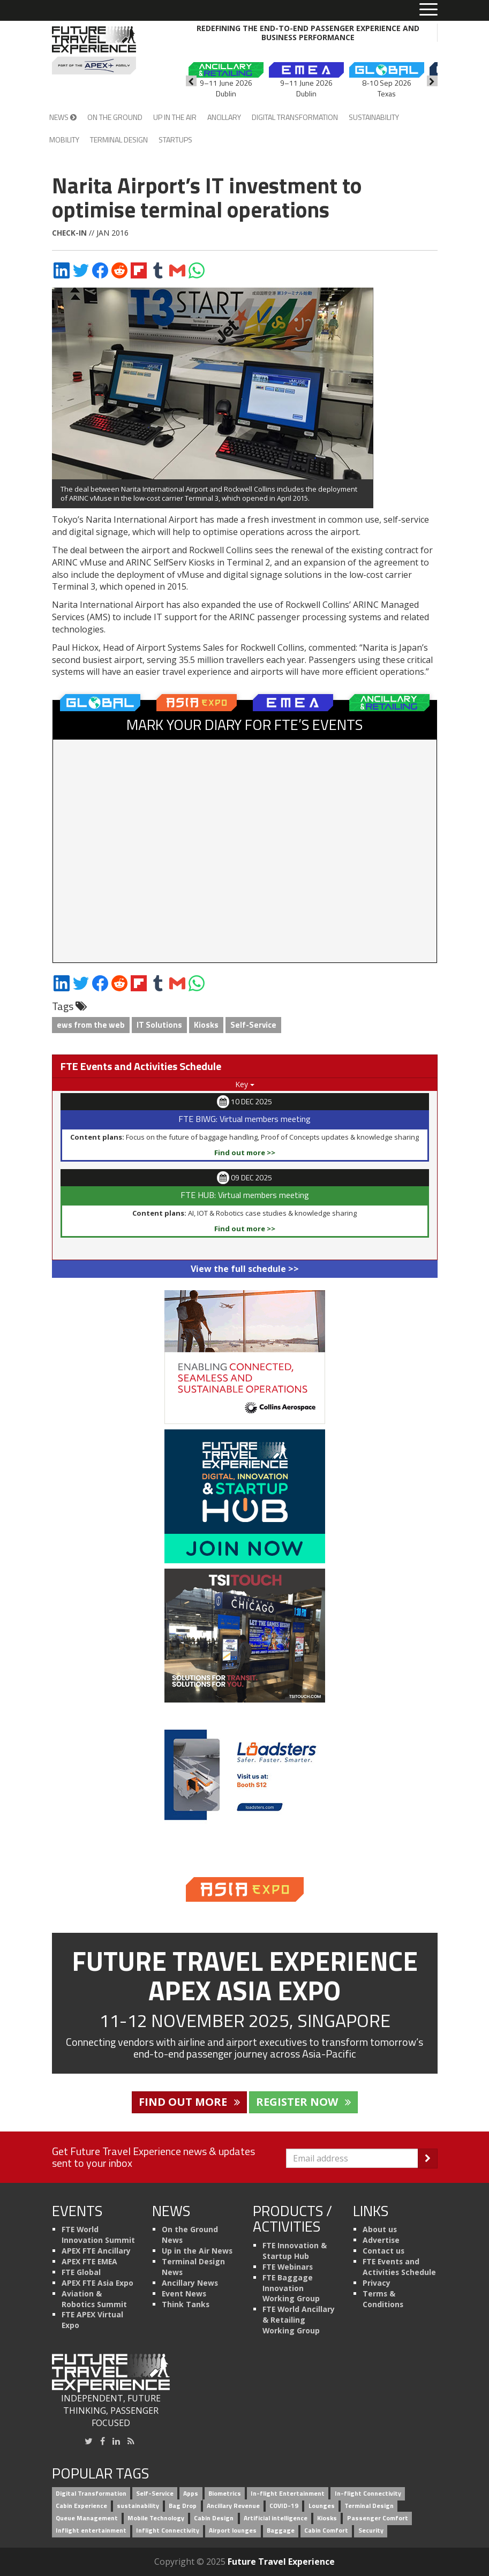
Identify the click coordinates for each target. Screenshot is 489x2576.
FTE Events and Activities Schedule (399, 2266)
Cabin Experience (81, 2505)
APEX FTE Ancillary (96, 2251)
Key (244, 1084)
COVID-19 (283, 2505)
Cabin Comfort (326, 2530)
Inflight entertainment (91, 2530)
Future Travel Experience (281, 2561)
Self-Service (253, 1025)
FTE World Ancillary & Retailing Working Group (298, 2320)
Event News (184, 2293)
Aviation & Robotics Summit (94, 2298)
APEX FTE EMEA (89, 2261)
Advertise (381, 2240)
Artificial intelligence (275, 2518)
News (63, 117)
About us (380, 2229)
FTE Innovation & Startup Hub (294, 2250)
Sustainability (374, 117)
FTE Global (81, 2272)
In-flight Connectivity (368, 2493)
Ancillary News (190, 2283)
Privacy (376, 2283)
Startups (175, 139)
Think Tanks (185, 2304)
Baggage (281, 2530)
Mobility (64, 139)
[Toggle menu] (428, 10)
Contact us (383, 2251)
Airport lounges (233, 2530)
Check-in (69, 233)
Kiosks (206, 1025)
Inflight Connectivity (167, 2530)
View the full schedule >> (245, 1269)
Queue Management (87, 2518)
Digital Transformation (295, 117)
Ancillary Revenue (233, 2505)
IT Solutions (159, 1025)
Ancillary (224, 117)
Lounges (322, 2505)
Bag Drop (183, 2505)
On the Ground (114, 117)
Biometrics (224, 2493)
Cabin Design (214, 2518)
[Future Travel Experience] (94, 50)
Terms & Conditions (383, 2298)
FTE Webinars (287, 2267)
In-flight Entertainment (288, 2493)
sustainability (138, 2505)
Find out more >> (244, 1152)
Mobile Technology (155, 2518)
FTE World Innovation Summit (98, 2234)
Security (370, 2530)
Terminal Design (119, 139)
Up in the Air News (197, 2251)
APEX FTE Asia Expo (97, 2283)
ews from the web (91, 1025)
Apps (190, 2493)
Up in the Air (175, 117)
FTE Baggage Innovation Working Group (291, 2288)
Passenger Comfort (377, 2518)
